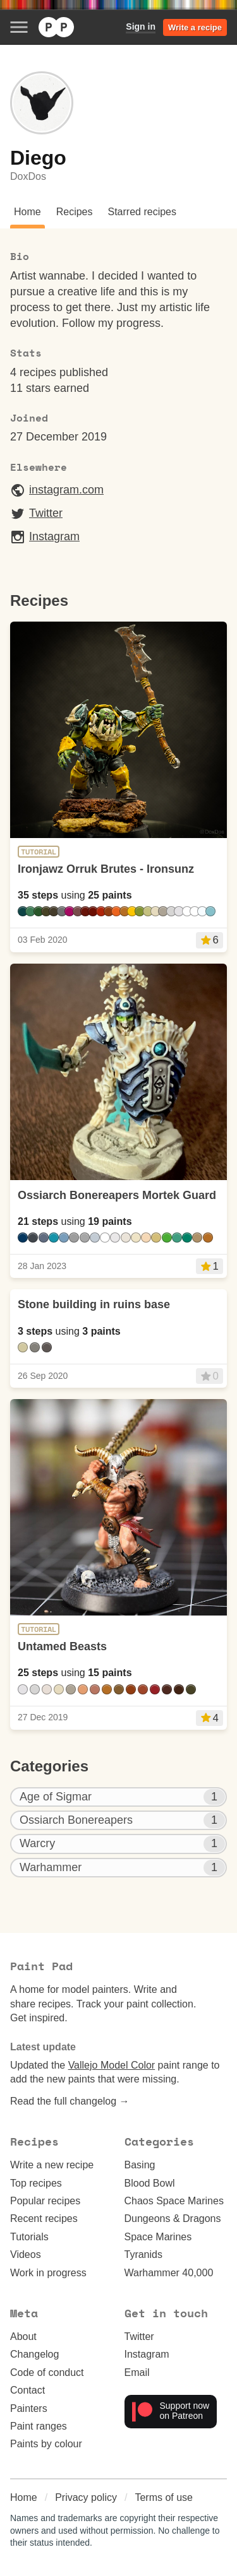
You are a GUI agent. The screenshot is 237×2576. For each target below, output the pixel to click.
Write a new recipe (52, 2164)
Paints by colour (46, 2443)
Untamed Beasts (62, 1646)
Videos (25, 2254)
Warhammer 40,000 (169, 2272)
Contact (27, 2390)
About (23, 2336)
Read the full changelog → (70, 2101)
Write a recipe (195, 27)
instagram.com (57, 490)
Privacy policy (86, 2497)
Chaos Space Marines (174, 2200)
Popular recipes (45, 2200)
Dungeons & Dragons (173, 2218)
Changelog (34, 2354)
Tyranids (143, 2254)
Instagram (45, 537)
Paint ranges (38, 2426)
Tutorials (29, 2236)
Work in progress (48, 2272)
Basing (140, 2164)
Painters (28, 2408)
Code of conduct (47, 2372)
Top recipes (36, 2183)
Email (137, 2372)
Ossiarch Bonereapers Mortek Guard (117, 1195)
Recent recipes (44, 2218)
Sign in (140, 26)
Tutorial (38, 852)
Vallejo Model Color (111, 2065)
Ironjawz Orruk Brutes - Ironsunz (106, 869)
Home (23, 2497)
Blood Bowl (150, 2183)
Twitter (36, 513)
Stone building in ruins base (94, 1304)
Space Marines (158, 2236)
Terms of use (164, 2497)
